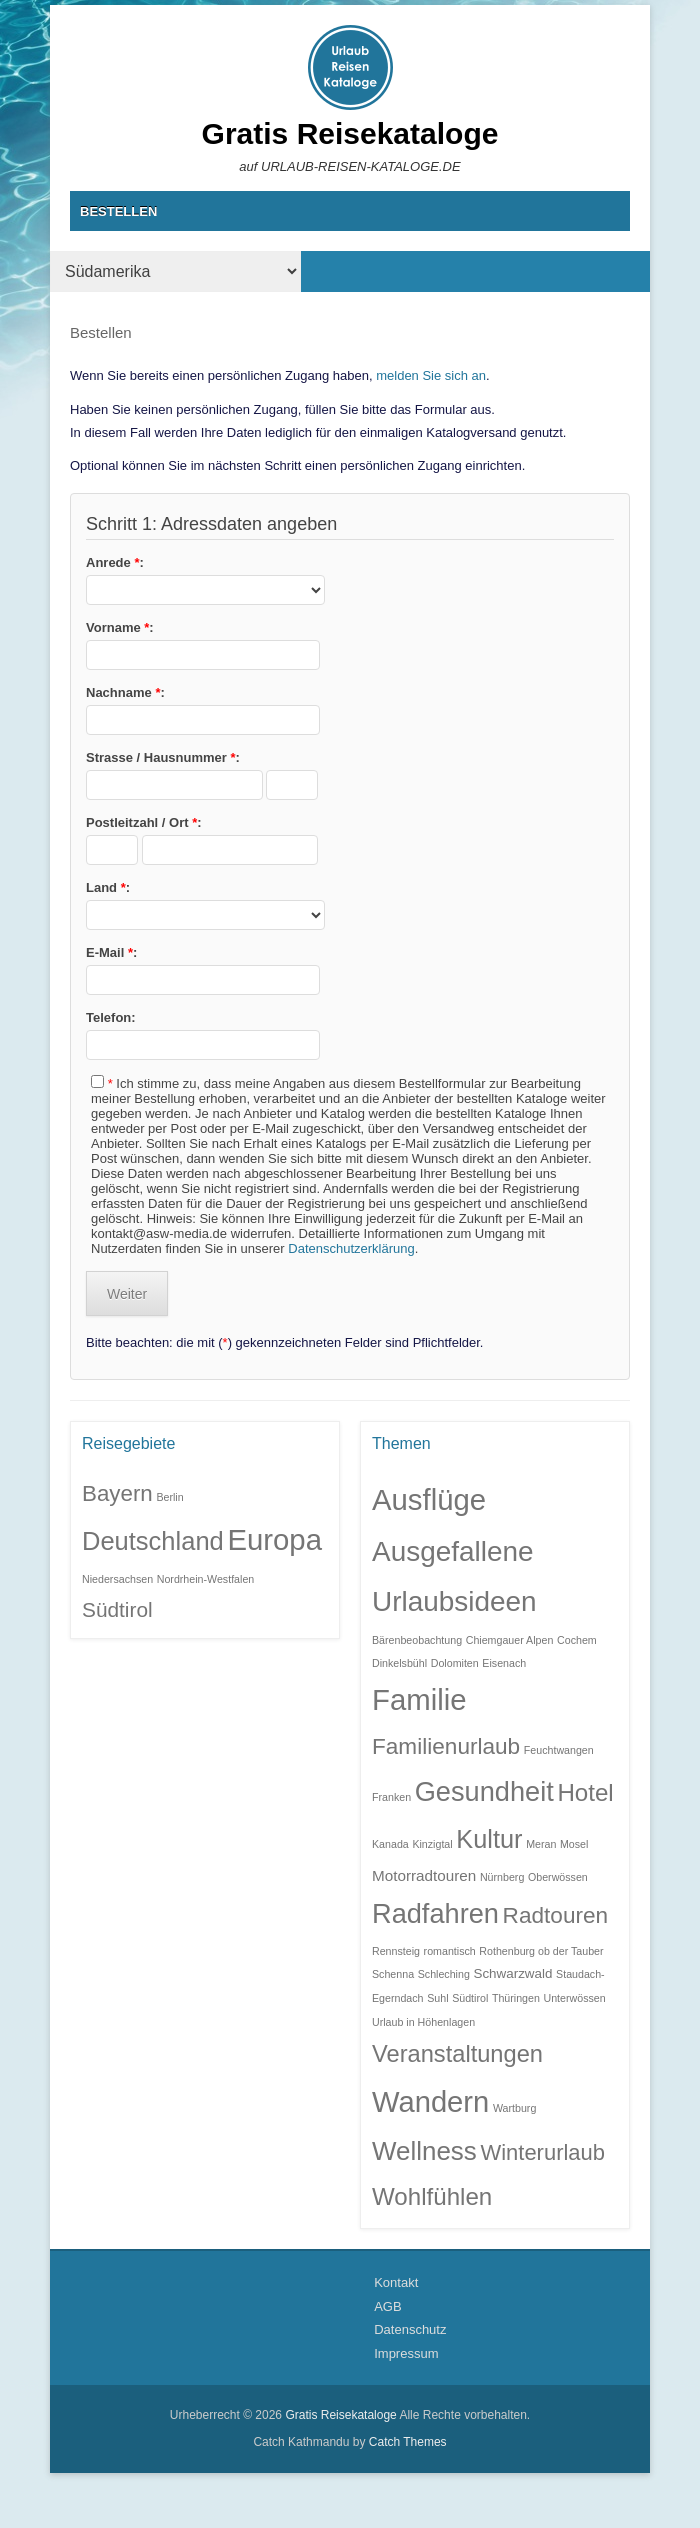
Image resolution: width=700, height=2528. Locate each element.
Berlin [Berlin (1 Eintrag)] (169, 1497)
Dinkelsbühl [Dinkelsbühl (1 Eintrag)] (399, 1663)
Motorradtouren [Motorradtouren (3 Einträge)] (424, 1875)
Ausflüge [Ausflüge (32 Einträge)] (429, 1499)
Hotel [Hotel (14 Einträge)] (585, 1792)
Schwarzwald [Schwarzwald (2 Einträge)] (512, 1973)
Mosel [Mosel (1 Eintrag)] (574, 1844)
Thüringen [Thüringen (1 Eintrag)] (516, 1998)
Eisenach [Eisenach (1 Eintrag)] (504, 1663)
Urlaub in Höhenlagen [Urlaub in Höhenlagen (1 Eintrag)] (423, 2022)
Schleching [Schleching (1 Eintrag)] (444, 1974)
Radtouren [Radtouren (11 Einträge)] (556, 1915)
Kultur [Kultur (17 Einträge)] (489, 1839)
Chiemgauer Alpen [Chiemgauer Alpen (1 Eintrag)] (510, 1640)
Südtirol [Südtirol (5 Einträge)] (117, 1609)
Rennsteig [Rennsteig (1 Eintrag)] (396, 1951)
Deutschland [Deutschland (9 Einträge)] (153, 1541)
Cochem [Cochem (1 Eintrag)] (577, 1640)
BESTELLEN (118, 211)
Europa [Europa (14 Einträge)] (274, 1539)
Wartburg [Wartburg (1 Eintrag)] (514, 2108)
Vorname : (120, 627)
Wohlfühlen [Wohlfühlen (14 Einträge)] (432, 2196)
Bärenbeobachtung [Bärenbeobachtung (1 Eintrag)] (417, 1640)
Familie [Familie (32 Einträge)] (419, 1699)
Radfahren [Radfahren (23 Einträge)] (435, 1913)
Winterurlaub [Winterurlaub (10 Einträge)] (542, 2152)
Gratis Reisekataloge (350, 133)
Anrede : (115, 562)
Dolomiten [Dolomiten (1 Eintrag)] (455, 1663)
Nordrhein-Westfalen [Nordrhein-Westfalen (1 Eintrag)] (206, 1579)
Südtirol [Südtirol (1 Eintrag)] (470, 1998)
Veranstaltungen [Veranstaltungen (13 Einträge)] (457, 2054)
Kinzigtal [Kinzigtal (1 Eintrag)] (432, 1844)
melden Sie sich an (431, 375)
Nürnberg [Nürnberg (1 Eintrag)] (502, 1877)
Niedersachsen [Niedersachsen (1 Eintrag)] (117, 1579)
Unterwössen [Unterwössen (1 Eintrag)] (575, 1998)
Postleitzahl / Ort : (144, 822)
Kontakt (396, 2282)
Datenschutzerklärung (351, 1248)
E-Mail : (111, 952)
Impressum (406, 2353)
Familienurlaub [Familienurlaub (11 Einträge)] (446, 1746)
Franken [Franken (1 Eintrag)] (391, 1797)
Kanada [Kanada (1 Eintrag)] (390, 1844)
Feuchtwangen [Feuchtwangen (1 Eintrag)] (559, 1750)
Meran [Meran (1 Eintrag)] (541, 1844)
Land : (108, 887)
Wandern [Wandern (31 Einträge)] (430, 2102)
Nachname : (125, 692)
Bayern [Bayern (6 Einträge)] (117, 1493)
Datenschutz (410, 2329)
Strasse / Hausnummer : (163, 757)
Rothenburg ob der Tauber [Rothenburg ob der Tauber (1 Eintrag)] (541, 1951)
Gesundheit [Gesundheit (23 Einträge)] (484, 1791)
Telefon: (111, 1017)
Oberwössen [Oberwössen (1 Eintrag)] (558, 1877)
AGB (387, 2306)
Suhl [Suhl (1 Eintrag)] (437, 1998)
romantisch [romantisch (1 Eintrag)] (450, 1951)
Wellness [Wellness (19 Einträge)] (424, 2151)
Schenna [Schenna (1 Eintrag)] (393, 1974)
